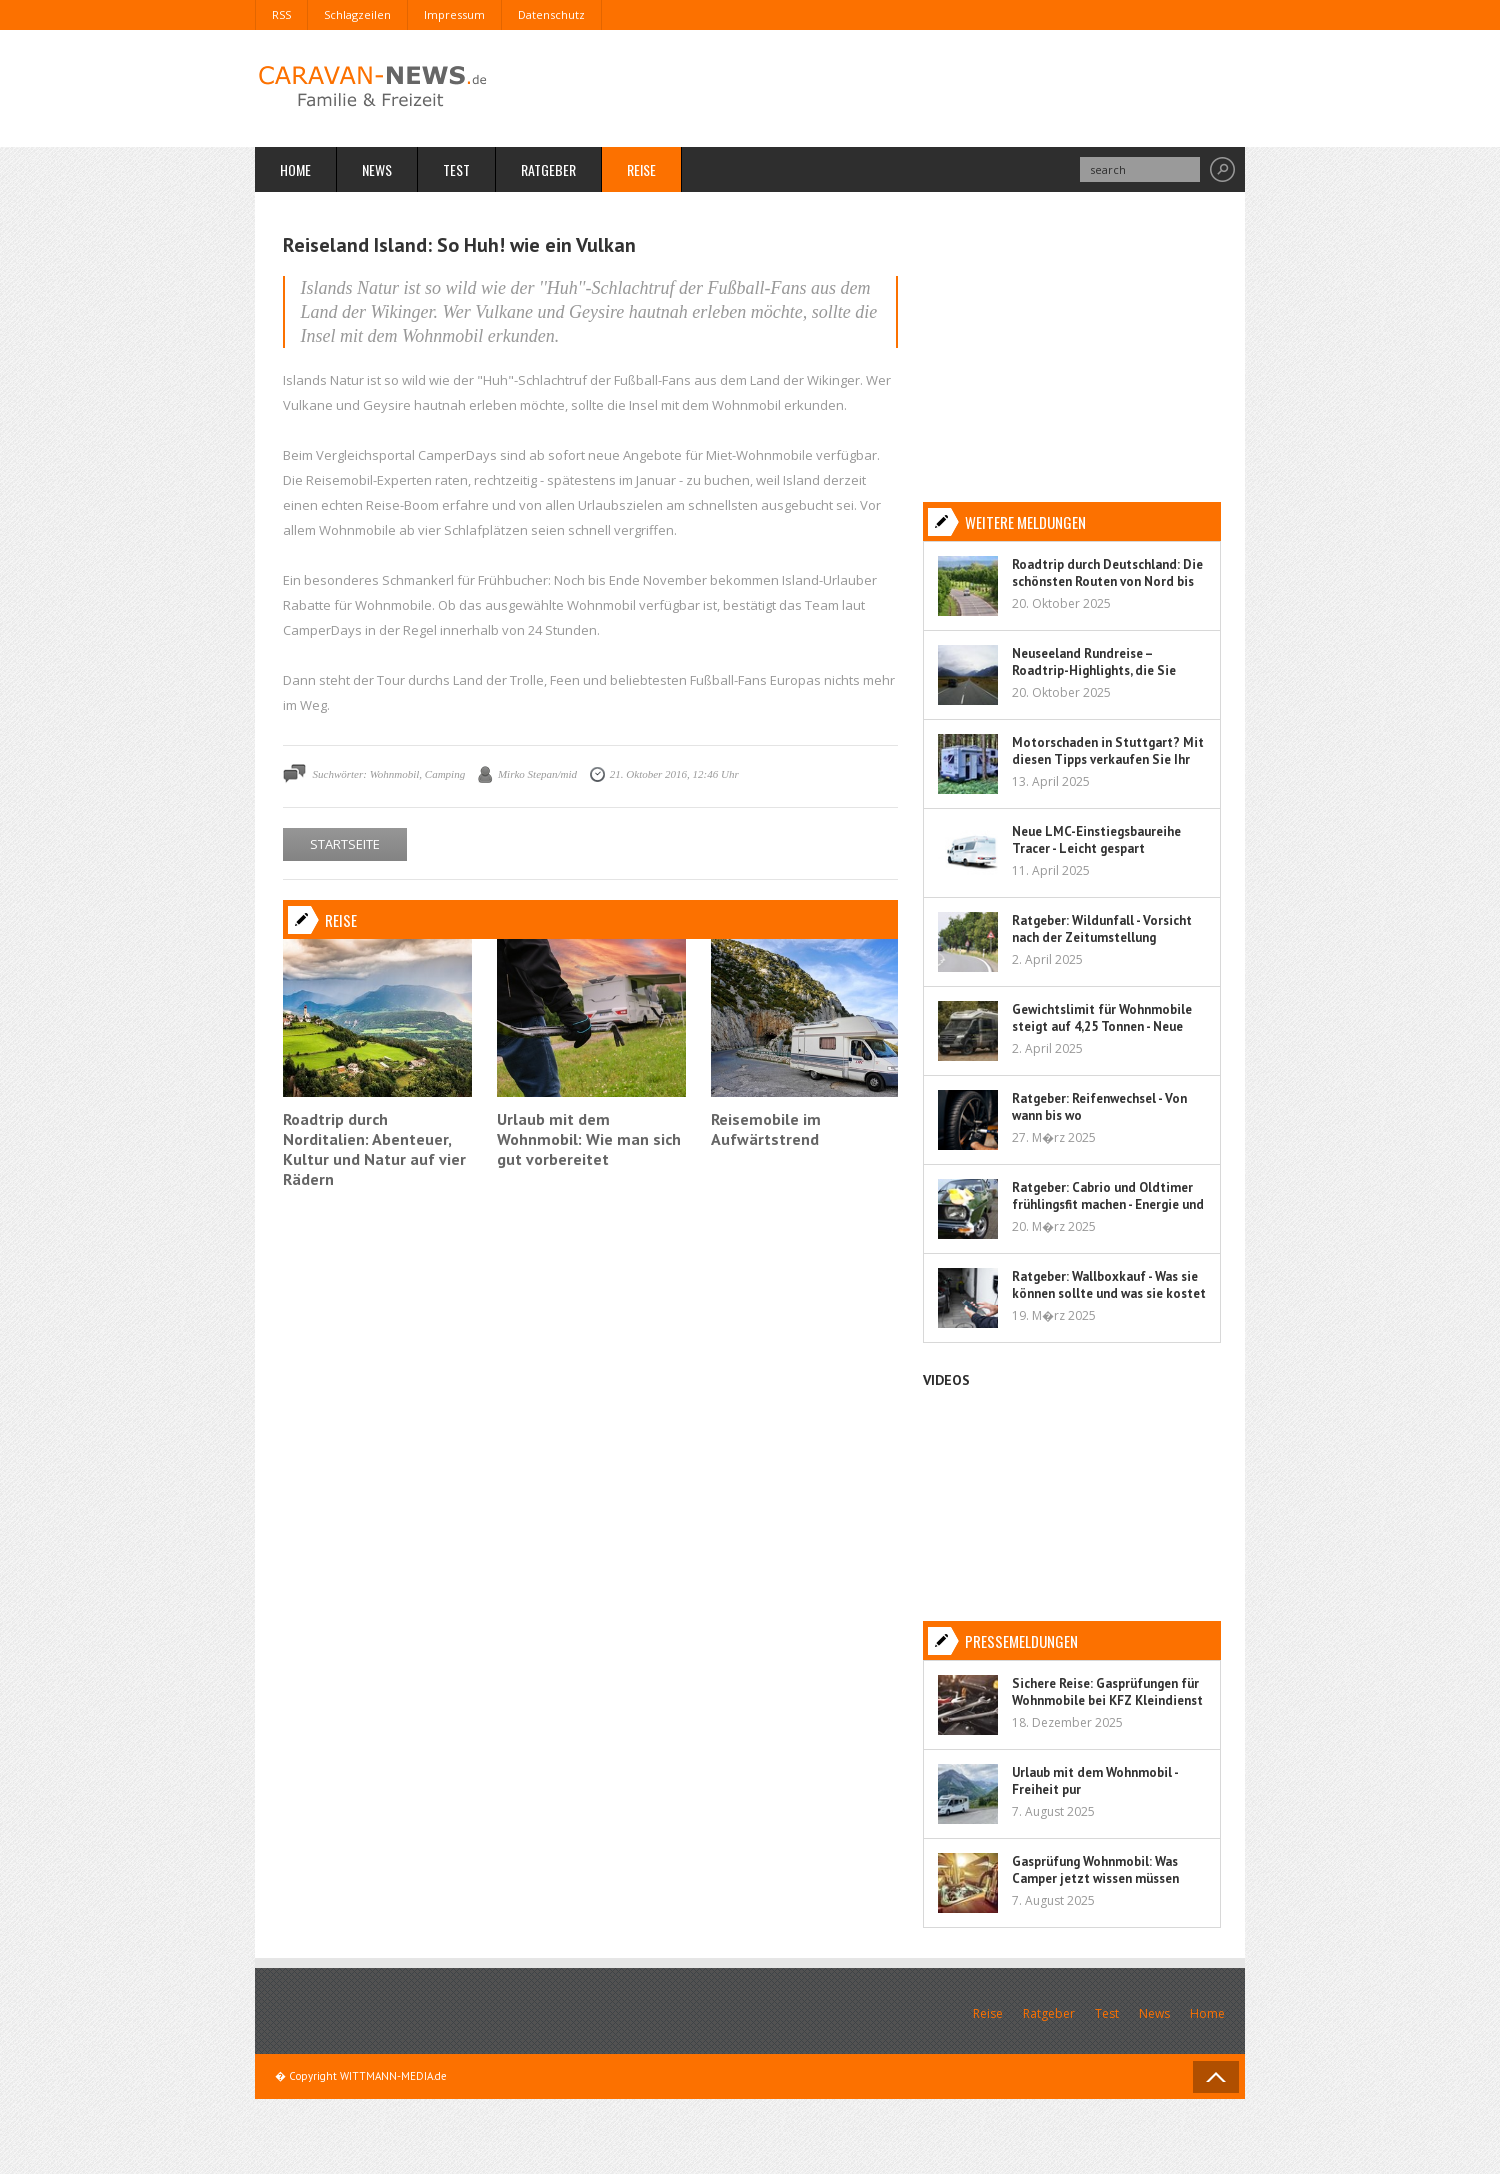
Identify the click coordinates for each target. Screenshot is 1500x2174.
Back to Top (1216, 2077)
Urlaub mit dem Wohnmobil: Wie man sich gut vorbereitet (589, 1139)
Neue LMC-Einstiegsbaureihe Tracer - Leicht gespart (1096, 840)
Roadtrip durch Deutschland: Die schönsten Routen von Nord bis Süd (1107, 581)
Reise (641, 169)
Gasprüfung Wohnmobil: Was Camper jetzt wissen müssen (1095, 1870)
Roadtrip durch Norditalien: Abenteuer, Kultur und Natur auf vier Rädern (374, 1149)
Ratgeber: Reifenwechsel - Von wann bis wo (1099, 1107)
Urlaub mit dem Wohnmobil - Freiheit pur (1095, 1781)
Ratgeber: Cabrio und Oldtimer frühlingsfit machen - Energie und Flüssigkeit (1108, 1204)
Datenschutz (551, 14)
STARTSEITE (345, 844)
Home (295, 169)
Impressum (454, 14)
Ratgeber (548, 169)
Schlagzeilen (357, 14)
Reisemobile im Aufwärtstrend (766, 1129)
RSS (281, 14)
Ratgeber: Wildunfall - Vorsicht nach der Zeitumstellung (1102, 929)
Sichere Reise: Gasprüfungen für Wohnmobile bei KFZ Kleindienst (1107, 1692)
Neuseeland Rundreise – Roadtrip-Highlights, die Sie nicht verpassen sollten (1094, 670)
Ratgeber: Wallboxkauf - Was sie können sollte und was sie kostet (1109, 1285)
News (377, 169)
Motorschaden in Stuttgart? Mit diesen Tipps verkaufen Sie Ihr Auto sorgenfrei (1108, 759)
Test (456, 169)
